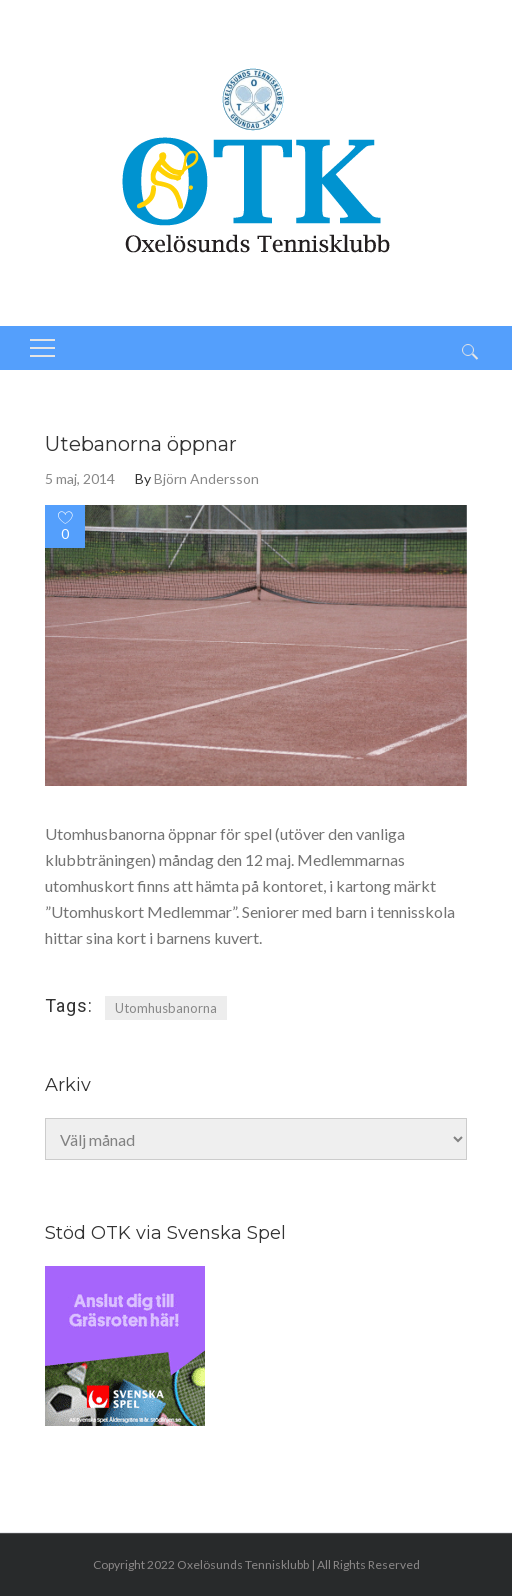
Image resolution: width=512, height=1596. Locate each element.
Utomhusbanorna (166, 1008)
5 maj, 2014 (80, 478)
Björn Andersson (206, 478)
